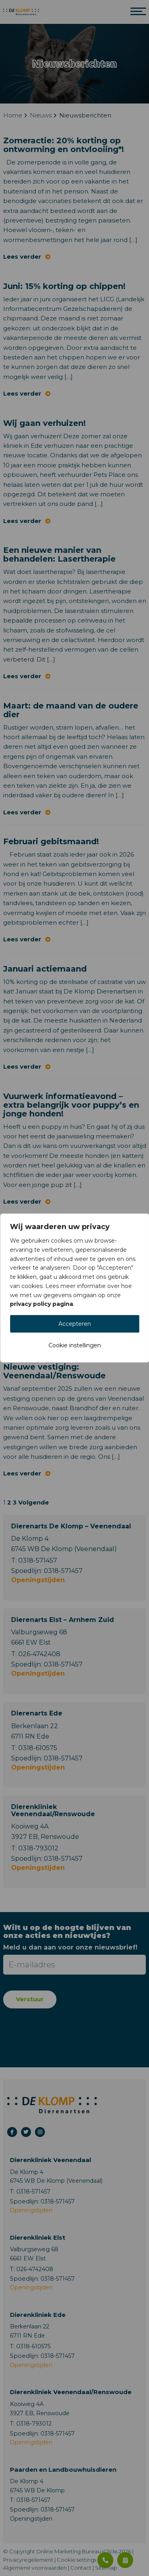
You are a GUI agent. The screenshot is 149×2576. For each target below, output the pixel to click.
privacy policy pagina (41, 1304)
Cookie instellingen (74, 1345)
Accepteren (74, 1323)
